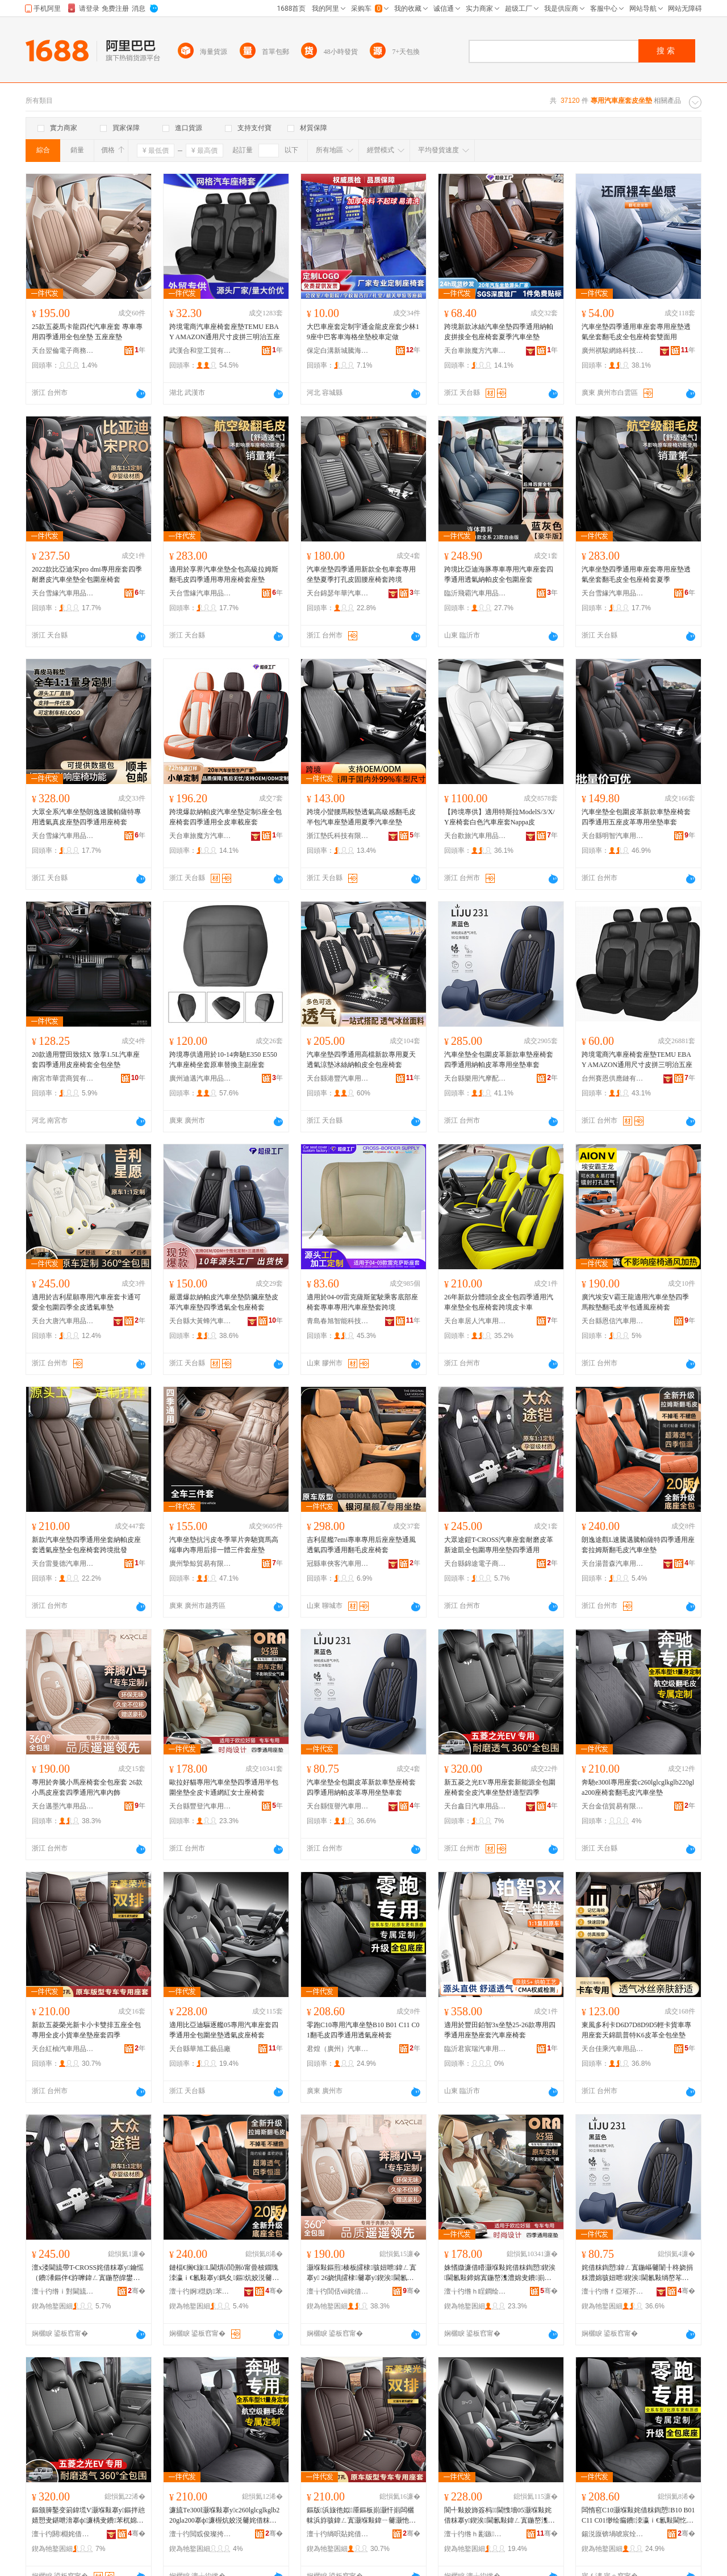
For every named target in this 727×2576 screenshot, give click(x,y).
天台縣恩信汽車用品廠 (613, 1321)
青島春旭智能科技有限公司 (338, 1321)
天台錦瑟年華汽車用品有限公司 (338, 593)
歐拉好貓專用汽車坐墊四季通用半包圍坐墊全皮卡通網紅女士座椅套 (223, 1787)
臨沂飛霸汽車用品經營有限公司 (475, 593)
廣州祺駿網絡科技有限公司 (613, 351)
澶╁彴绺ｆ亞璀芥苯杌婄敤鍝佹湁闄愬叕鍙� (613, 2291)
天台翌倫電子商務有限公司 (63, 351)
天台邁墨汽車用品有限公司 (63, 1806)
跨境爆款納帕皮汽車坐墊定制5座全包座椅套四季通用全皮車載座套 (225, 817)
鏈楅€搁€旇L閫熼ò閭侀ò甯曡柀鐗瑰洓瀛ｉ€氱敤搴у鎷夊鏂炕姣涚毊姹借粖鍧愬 (224, 2273)
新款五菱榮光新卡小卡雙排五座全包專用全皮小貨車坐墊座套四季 (86, 2030)
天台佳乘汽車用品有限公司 (613, 2049)
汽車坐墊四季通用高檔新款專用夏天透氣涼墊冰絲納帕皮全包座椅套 (361, 1060)
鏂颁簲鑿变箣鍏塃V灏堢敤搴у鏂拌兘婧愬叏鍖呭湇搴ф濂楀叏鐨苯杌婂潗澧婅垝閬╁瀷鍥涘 (88, 2515)
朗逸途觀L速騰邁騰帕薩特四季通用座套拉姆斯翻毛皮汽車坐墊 (638, 1545)
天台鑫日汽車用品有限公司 (475, 1806)
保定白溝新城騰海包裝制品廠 (338, 351)
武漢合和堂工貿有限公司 (200, 351)
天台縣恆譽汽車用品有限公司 (338, 1806)
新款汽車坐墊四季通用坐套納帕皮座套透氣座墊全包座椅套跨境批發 (86, 1545)
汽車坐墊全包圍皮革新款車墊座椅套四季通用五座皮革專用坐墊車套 (636, 817)
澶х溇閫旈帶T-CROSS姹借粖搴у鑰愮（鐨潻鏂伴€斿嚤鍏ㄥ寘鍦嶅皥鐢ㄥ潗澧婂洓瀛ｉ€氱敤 (88, 2273)
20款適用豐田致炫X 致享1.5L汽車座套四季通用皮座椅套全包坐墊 (86, 1060)
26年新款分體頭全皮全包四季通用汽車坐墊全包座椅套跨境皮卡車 (498, 1302)
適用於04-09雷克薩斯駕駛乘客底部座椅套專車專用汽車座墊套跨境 (362, 1302)
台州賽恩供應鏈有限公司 (613, 1078)
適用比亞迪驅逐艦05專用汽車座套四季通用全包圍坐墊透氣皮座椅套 (223, 2030)
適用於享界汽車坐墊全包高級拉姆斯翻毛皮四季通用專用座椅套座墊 (223, 574)
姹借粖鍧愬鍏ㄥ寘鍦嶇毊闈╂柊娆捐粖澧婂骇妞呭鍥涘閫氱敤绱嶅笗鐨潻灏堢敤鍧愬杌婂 (637, 2273)
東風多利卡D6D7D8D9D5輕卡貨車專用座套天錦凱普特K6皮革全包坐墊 (636, 2030)
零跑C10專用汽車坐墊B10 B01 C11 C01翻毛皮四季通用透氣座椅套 (363, 2030)
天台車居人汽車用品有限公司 (475, 1321)
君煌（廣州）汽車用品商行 (338, 2049)
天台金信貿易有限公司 (613, 1806)
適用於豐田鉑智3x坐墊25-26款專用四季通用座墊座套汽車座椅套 (499, 2030)
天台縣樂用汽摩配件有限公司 (475, 1078)
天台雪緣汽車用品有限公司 (63, 593)
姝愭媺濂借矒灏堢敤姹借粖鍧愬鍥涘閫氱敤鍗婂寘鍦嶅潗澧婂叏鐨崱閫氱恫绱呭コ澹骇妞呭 (499, 2273)
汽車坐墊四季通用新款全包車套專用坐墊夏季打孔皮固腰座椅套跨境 (361, 574)
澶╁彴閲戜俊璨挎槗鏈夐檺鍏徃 (200, 2534)
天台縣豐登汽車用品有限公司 (200, 1806)
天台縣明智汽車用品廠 (613, 836)
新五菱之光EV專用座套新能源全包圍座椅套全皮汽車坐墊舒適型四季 (499, 1787)
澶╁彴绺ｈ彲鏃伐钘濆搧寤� (475, 2534)
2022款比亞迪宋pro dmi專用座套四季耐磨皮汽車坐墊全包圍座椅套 (87, 574)
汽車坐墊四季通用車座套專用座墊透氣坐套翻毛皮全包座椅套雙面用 (636, 332)
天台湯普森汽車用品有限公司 (613, 1564)
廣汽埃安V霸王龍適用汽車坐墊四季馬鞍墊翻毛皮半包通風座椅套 (635, 1302)
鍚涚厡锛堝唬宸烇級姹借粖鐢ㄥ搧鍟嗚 (613, 2534)
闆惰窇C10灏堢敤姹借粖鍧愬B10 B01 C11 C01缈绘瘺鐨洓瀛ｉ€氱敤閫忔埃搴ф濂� (638, 2515)
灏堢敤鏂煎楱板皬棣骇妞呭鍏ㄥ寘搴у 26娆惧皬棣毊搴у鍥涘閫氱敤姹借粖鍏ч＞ (361, 2273)
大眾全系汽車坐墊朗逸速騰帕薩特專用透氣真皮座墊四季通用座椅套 (86, 817)
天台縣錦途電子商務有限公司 (475, 1564)
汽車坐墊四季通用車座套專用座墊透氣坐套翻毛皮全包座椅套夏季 (636, 574)
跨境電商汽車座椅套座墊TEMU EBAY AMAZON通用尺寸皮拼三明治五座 (224, 332)
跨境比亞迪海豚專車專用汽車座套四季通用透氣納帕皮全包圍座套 (498, 574)
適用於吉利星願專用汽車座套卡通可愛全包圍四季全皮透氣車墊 (86, 1302)
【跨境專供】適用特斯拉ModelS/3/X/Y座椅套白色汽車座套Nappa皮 (499, 817)
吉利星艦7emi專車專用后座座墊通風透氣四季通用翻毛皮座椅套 (361, 1545)
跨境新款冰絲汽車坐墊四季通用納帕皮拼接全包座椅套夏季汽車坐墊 (498, 332)
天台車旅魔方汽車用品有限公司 (475, 351)
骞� (136, 2291)
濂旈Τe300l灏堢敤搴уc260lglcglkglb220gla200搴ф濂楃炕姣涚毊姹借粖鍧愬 (224, 2515)
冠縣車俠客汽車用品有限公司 (338, 1564)
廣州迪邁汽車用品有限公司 (200, 1078)
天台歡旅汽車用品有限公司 (475, 836)
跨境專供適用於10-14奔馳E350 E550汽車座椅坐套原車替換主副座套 (223, 1060)
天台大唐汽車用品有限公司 (63, 1321)
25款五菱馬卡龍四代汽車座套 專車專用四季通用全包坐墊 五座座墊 (87, 332)
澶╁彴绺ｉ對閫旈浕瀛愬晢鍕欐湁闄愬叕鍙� (63, 2291)
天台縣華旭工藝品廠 (200, 2049)
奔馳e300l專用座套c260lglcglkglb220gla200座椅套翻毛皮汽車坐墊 (638, 1787)
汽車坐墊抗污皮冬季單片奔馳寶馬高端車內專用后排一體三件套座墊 (223, 1545)
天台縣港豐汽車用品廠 (338, 1078)
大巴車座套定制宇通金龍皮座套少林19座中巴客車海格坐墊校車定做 (363, 332)
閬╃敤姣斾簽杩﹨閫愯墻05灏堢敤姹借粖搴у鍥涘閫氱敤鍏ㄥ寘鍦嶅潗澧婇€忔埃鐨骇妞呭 (499, 2515)
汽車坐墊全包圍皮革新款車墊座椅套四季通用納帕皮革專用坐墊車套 (498, 1060)
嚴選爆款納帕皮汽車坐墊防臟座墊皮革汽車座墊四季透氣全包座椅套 (223, 1302)
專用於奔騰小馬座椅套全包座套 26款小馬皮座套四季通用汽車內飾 (87, 1787)
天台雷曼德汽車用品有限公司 (63, 1564)
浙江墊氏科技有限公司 (338, 836)
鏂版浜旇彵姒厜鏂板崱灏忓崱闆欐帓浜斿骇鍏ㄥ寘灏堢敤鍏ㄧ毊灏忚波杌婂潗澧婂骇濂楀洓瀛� (361, 2515)
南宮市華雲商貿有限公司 (63, 1078)
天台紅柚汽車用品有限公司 (63, 2049)
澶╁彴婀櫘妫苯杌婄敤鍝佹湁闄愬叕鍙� (200, 2291)
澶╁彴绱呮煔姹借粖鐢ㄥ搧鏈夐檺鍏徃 (338, 2534)
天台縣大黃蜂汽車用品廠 (200, 1321)
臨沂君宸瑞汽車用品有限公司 (475, 2049)
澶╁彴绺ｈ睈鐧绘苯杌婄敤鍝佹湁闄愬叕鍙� (475, 2291)
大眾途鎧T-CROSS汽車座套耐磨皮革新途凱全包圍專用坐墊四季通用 (498, 1545)
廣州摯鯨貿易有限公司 (200, 1564)
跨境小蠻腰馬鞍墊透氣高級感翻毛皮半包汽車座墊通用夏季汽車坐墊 (361, 817)
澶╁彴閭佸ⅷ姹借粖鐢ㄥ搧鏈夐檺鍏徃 (338, 2291)
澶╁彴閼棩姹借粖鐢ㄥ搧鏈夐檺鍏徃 (63, 2534)
